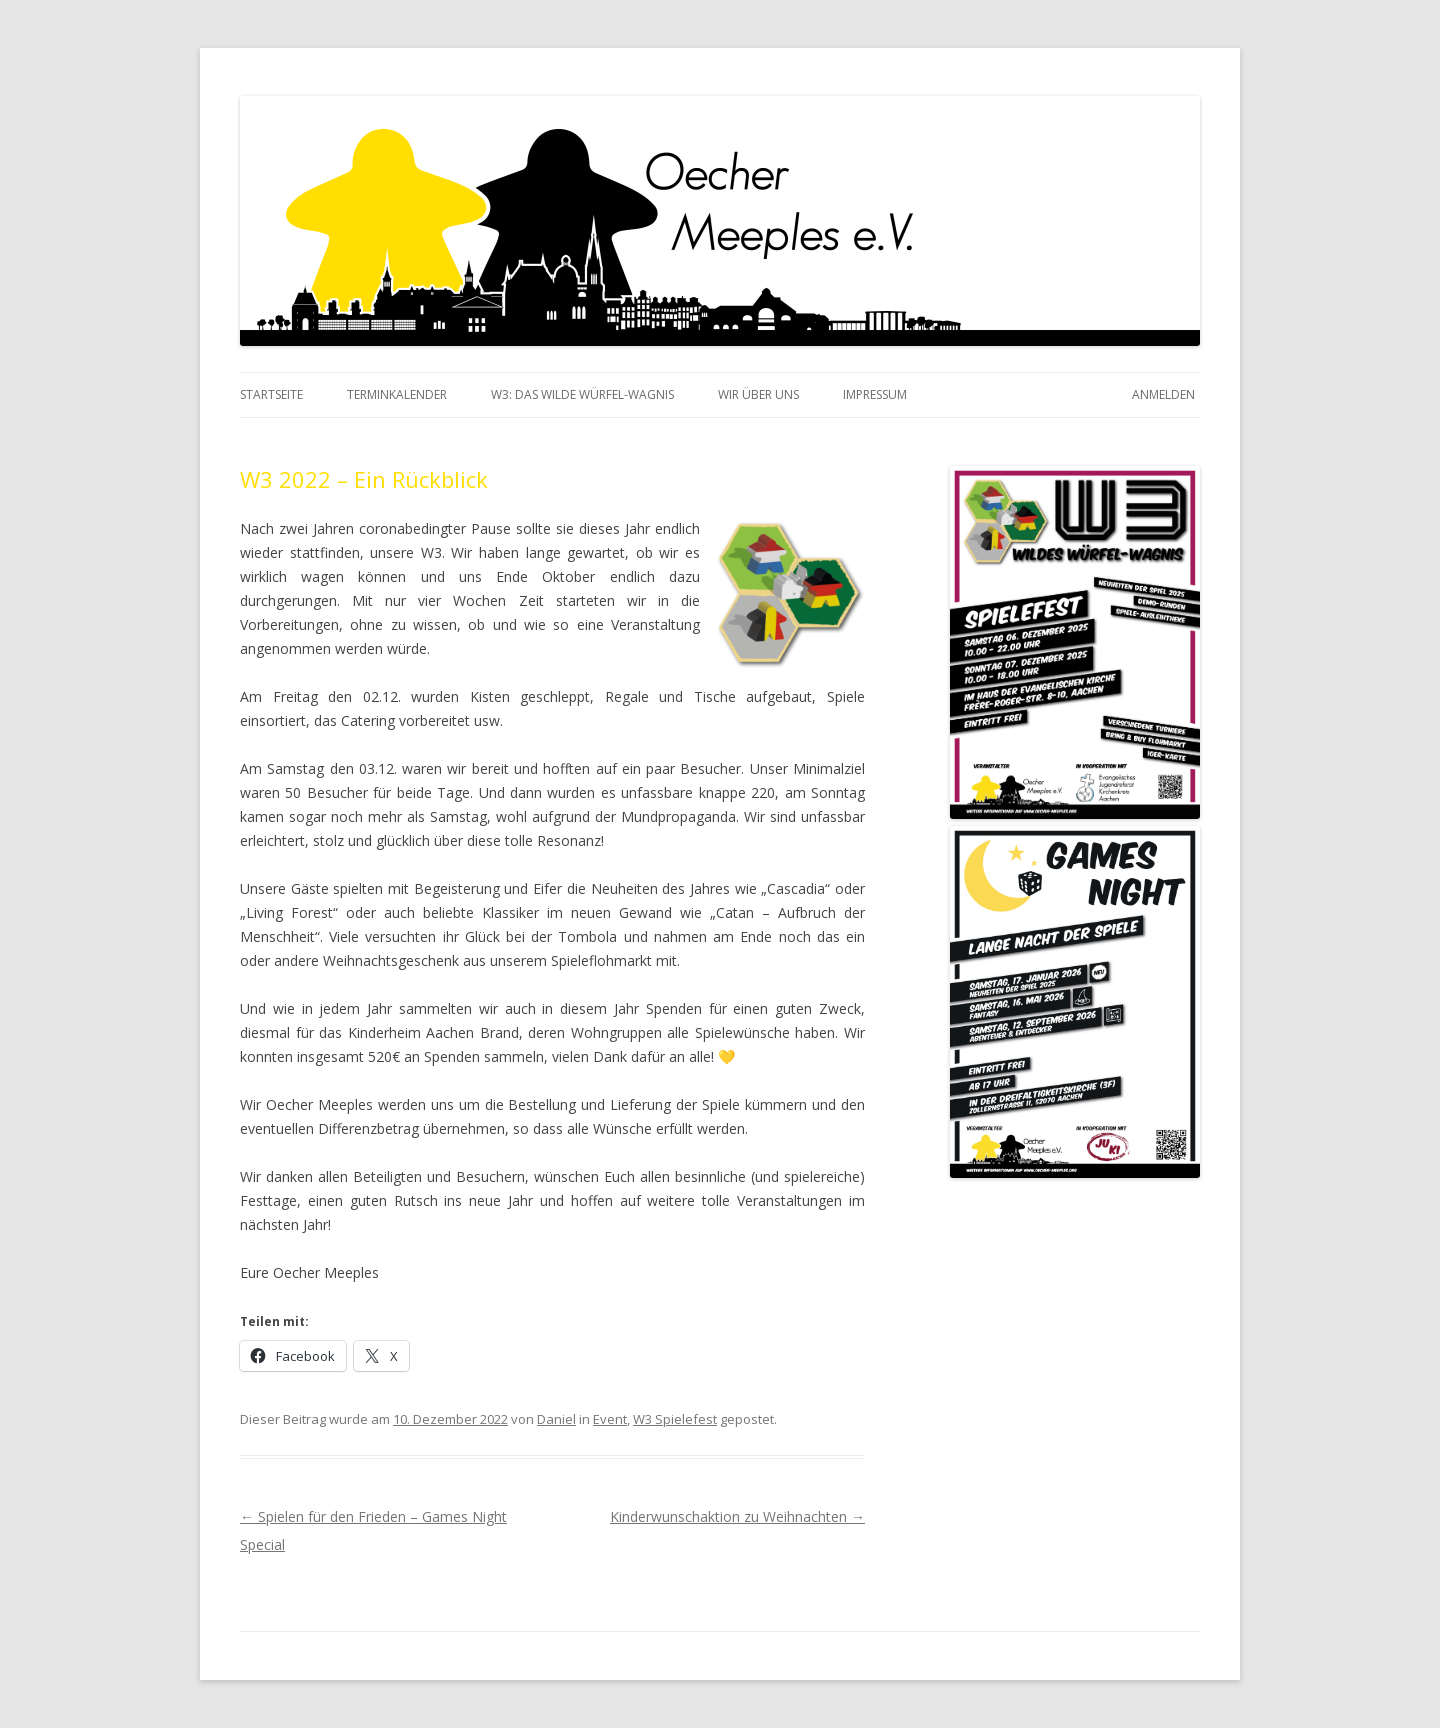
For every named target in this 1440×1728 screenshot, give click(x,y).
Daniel (556, 1419)
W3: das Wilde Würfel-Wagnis (582, 394)
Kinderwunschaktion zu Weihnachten (737, 1516)
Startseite (271, 394)
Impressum (875, 394)
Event (610, 1419)
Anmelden (1163, 394)
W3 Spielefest (675, 1419)
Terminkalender (397, 394)
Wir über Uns (758, 394)
